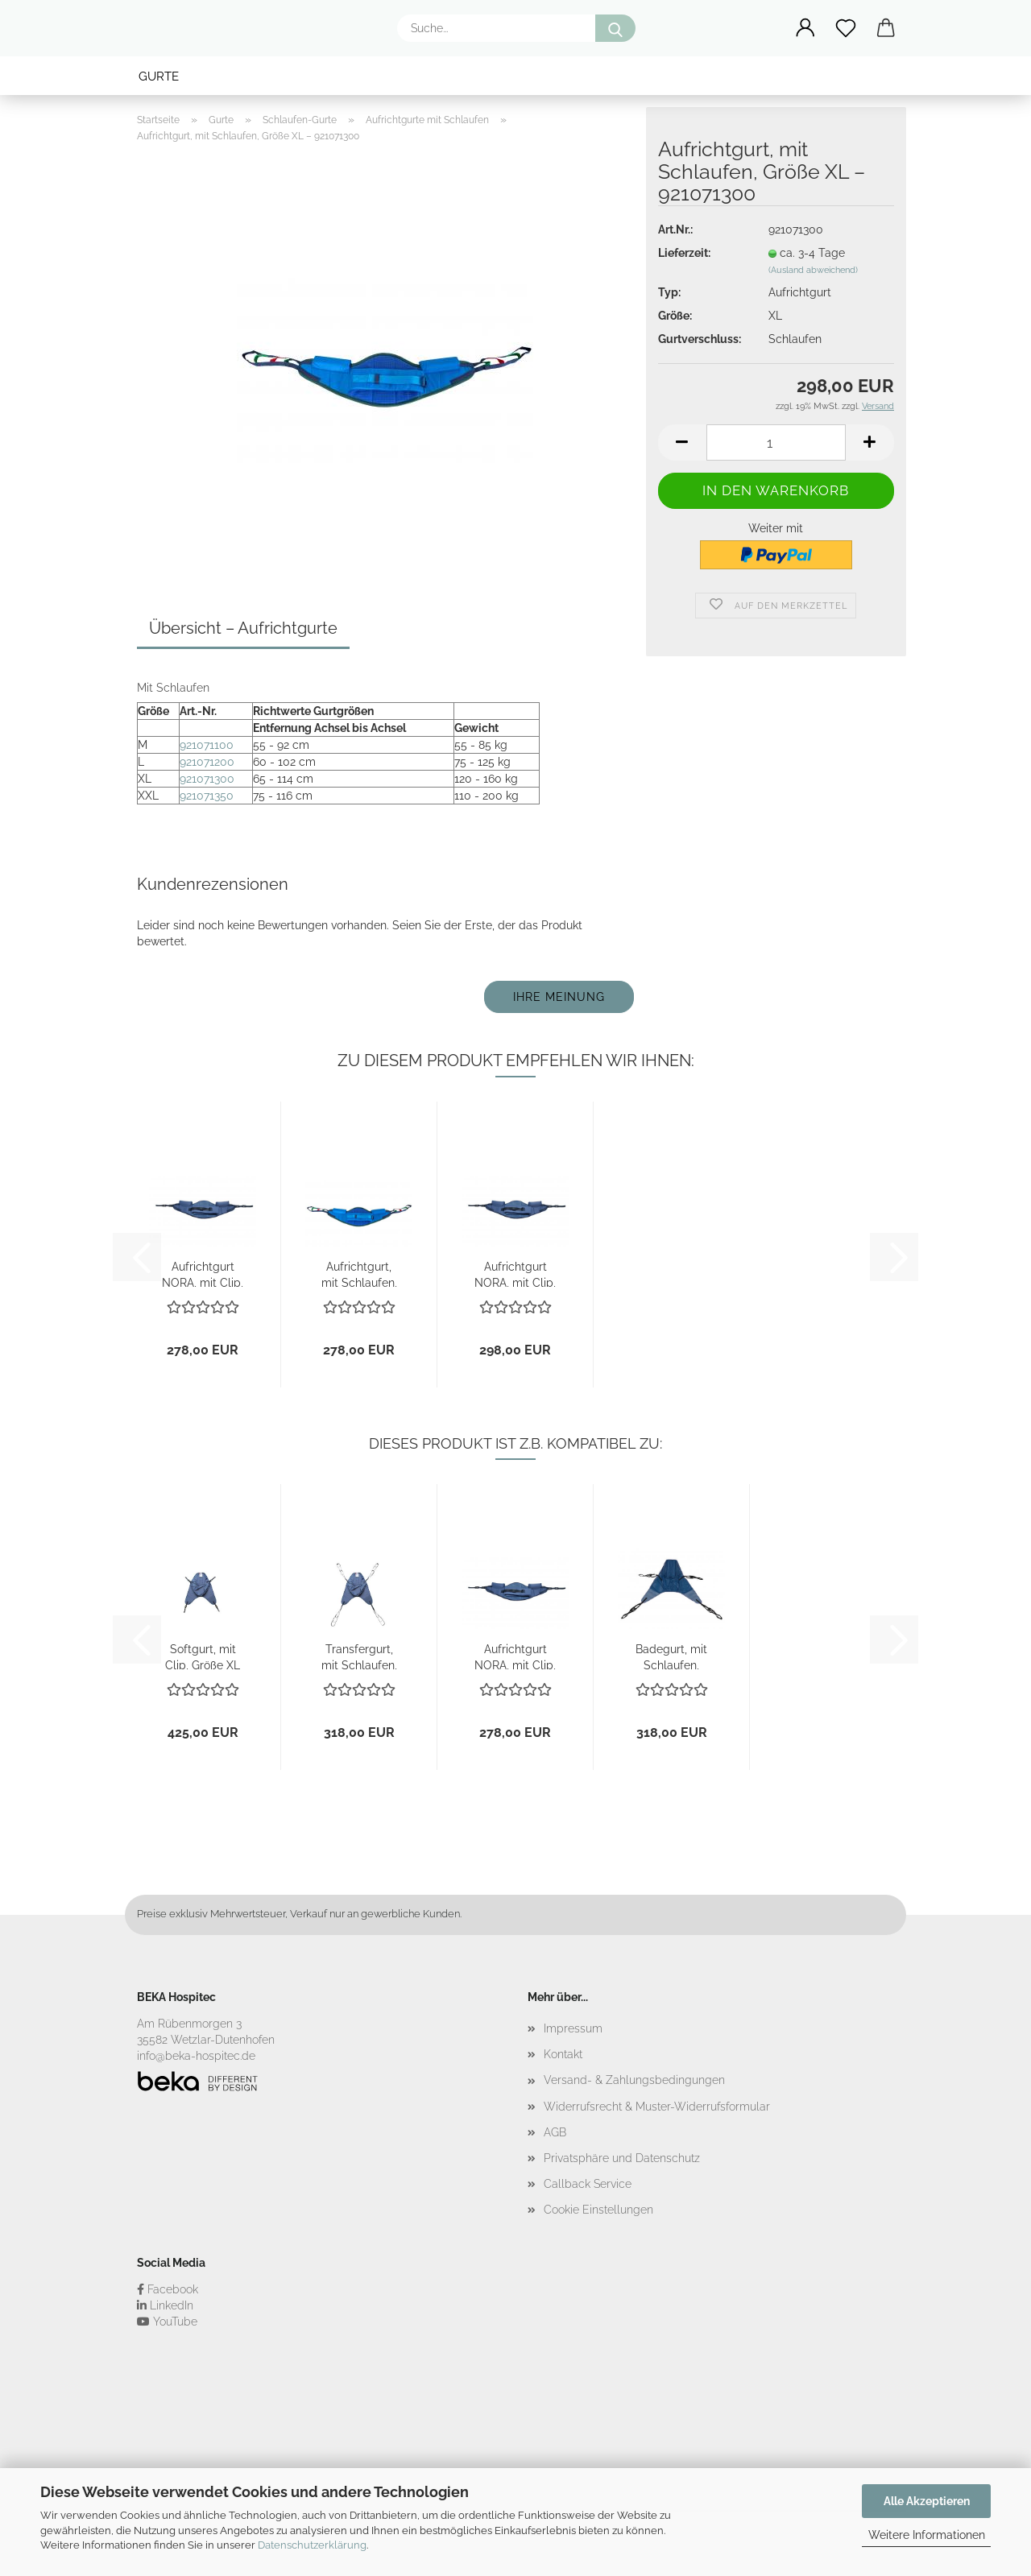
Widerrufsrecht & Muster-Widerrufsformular (657, 2106)
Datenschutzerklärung (312, 2545)
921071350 (207, 795)
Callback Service (587, 2183)
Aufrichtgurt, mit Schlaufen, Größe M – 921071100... (359, 1273)
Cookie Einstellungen (598, 2209)
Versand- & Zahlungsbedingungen (634, 2080)
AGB (555, 2132)
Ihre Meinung (559, 996)
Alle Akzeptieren (927, 2501)
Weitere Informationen (926, 2534)
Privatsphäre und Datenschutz (622, 2158)
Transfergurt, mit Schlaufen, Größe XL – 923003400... (359, 1656)
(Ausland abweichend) (813, 270)
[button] (805, 28)
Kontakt (563, 2054)
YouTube (167, 2321)
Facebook (167, 2289)
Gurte (159, 76)
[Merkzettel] (846, 28)
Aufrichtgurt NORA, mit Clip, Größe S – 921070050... (202, 1273)
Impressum (573, 2028)
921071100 (207, 744)
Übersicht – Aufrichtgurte (243, 628)
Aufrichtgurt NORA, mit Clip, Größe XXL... (515, 1273)
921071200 (207, 761)
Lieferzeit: (684, 252)
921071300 (207, 778)
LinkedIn (165, 2305)
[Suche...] (615, 28)
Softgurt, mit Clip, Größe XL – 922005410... (202, 1656)
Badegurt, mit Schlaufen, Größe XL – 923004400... (671, 1656)
